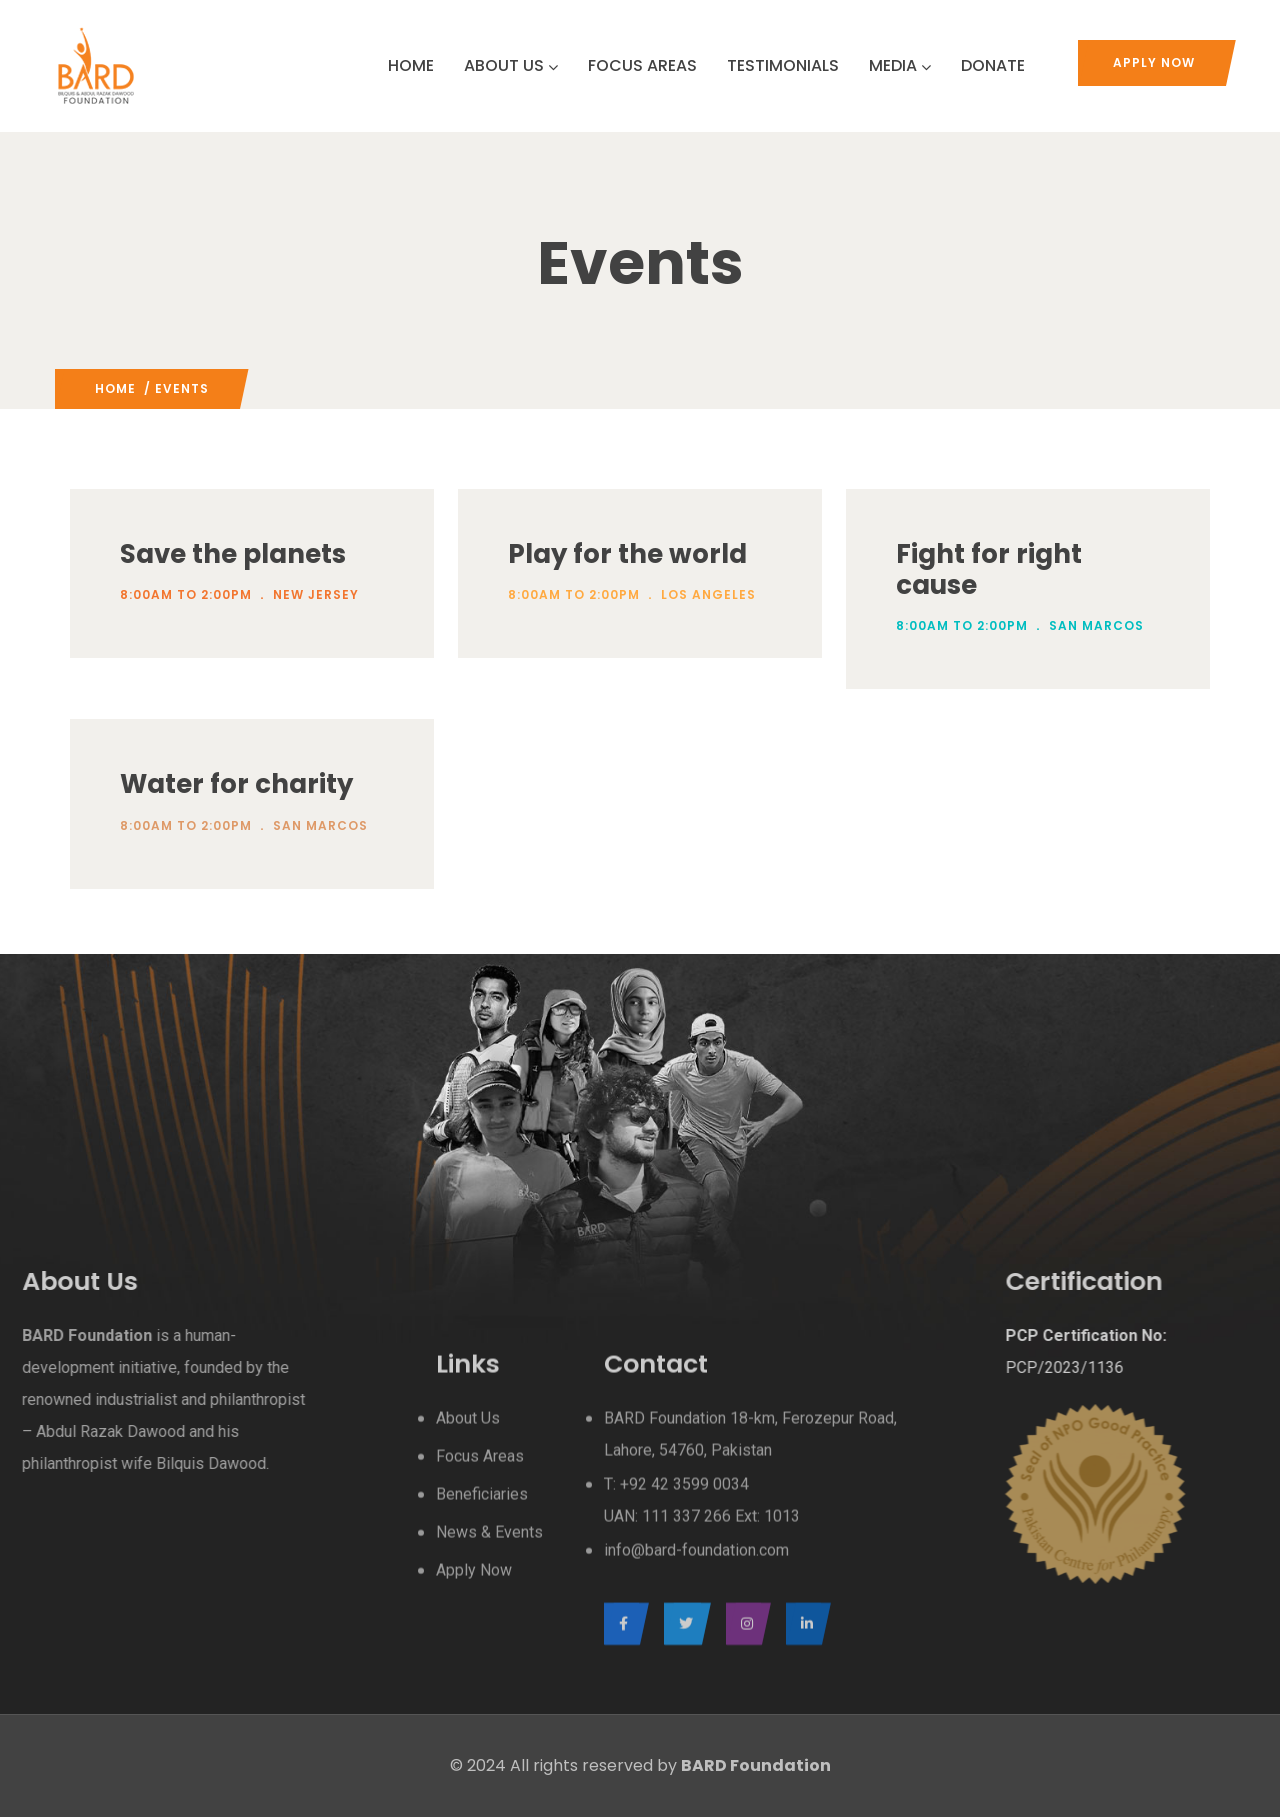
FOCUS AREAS (642, 65)
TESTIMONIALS (783, 65)
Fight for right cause (989, 569)
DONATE (993, 65)
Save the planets (233, 554)
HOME (411, 65)
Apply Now (1154, 62)
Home (115, 388)
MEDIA (900, 65)
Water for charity (236, 784)
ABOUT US (511, 65)
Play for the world (627, 554)
